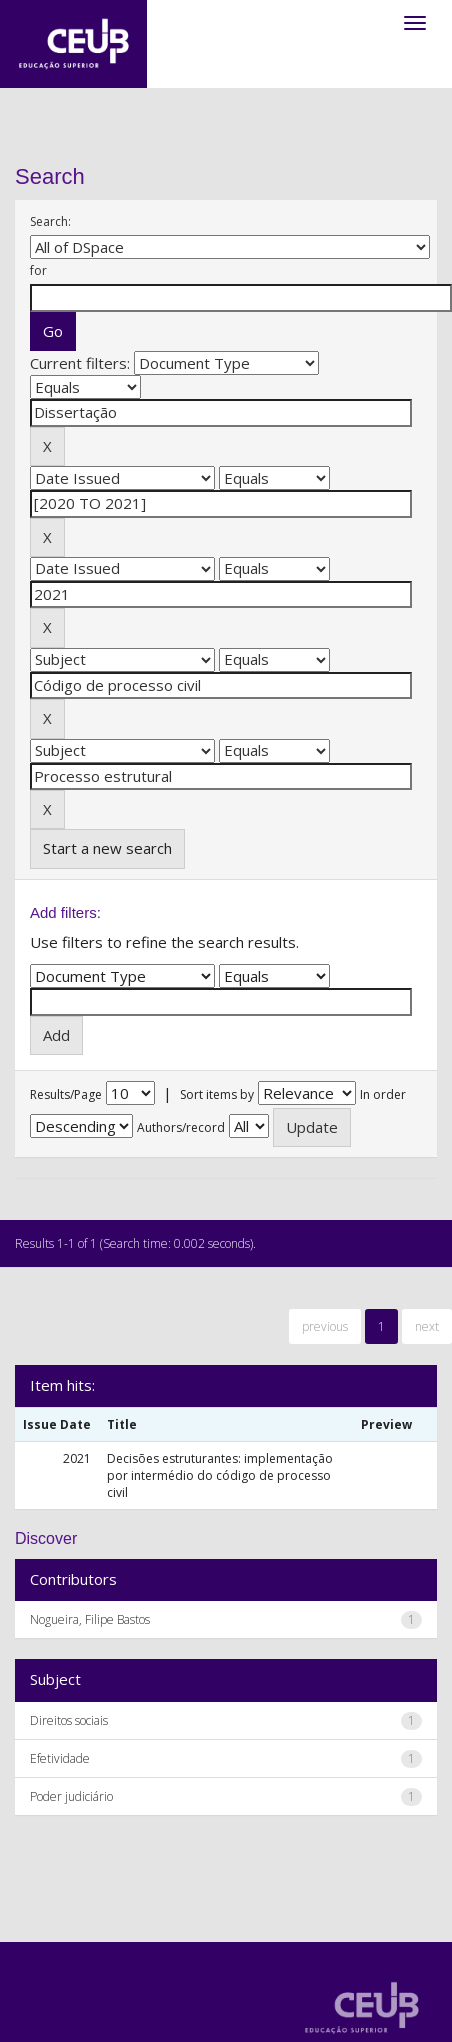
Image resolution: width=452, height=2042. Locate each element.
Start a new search (107, 848)
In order (383, 1094)
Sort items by (217, 1094)
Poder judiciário (71, 1796)
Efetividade (60, 1758)
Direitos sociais (69, 1720)
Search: (50, 221)
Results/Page (66, 1094)
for (38, 270)
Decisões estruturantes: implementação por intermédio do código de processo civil (220, 1475)
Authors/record (181, 1127)
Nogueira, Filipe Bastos (90, 1619)
